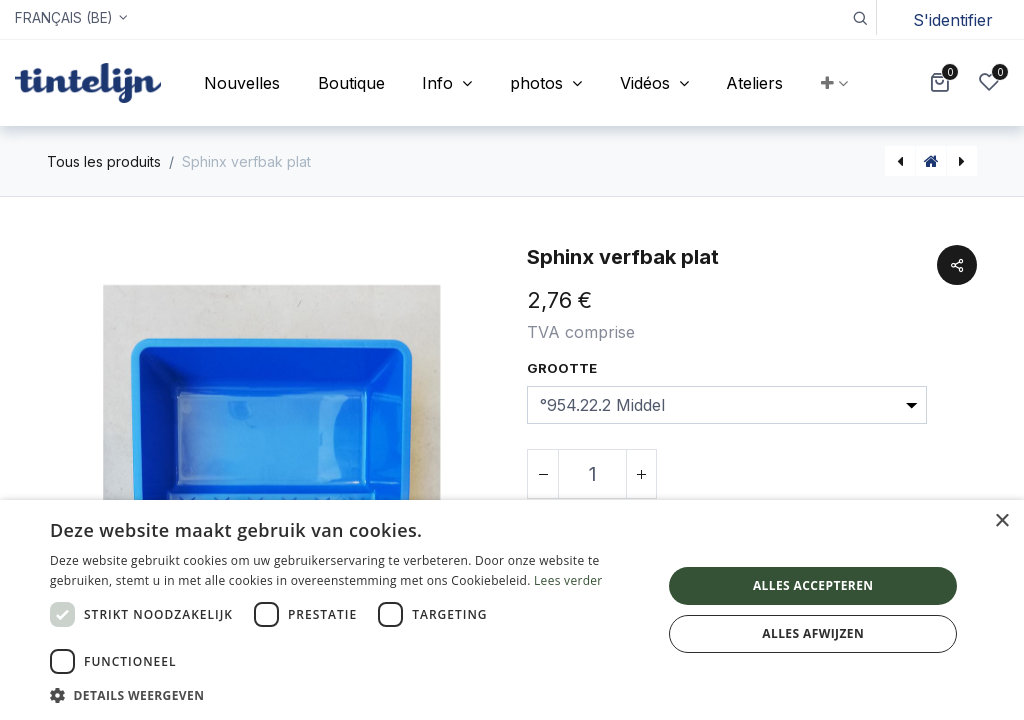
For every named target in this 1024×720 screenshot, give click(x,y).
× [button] (1001, 521)
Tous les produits (104, 161)
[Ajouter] (641, 474)
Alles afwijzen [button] (813, 633)
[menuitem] (242, 83)
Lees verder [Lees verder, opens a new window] (568, 580)
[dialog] (512, 610)
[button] (859, 17)
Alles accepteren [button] (813, 585)
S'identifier (953, 20)
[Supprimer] (543, 474)
